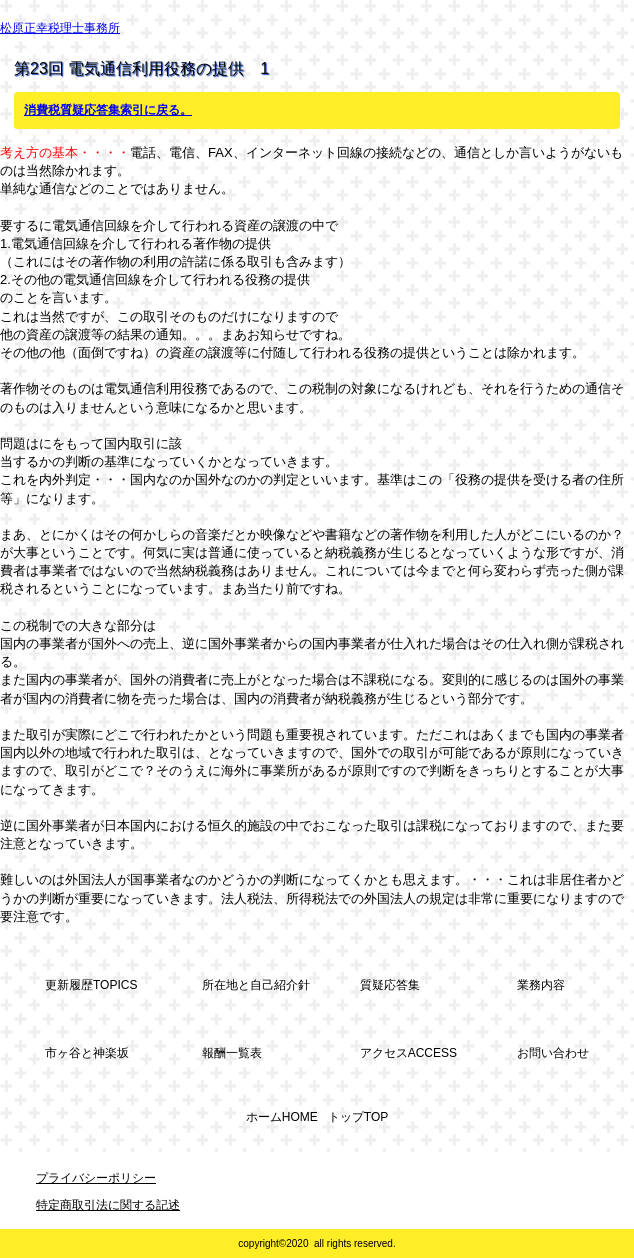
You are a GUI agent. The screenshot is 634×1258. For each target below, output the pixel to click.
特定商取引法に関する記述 (108, 1205)
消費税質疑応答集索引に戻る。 (108, 110)
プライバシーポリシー (96, 1178)
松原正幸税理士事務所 (60, 28)
